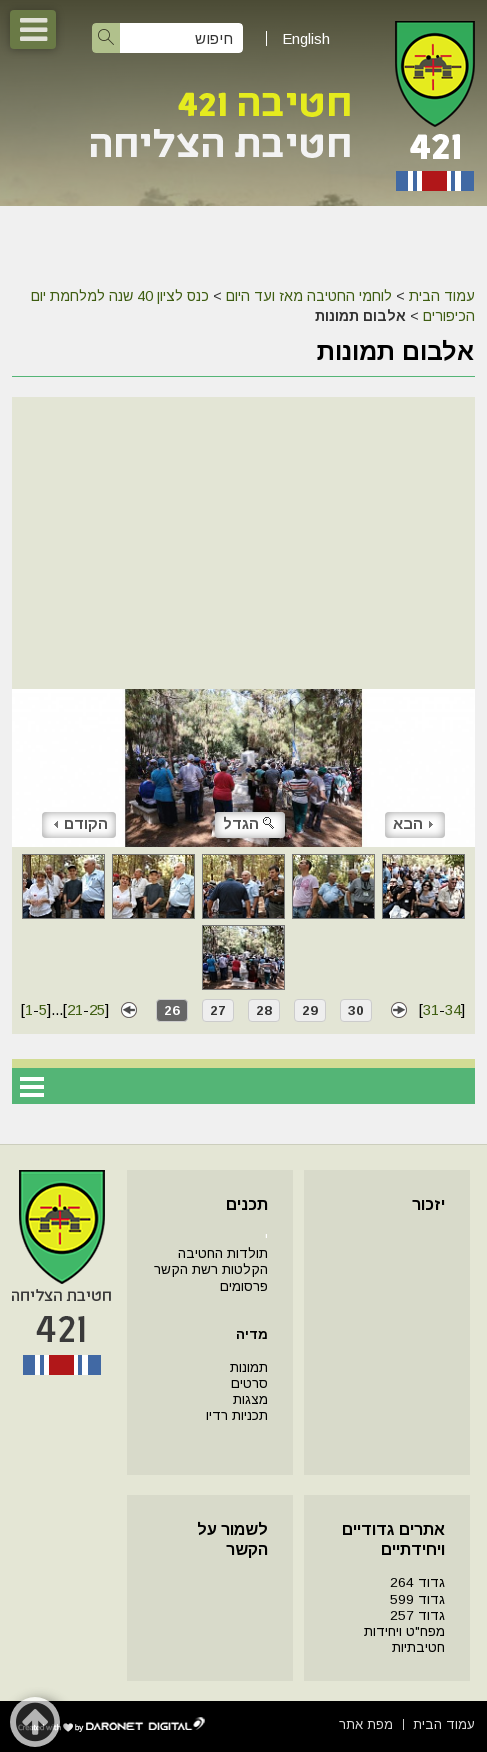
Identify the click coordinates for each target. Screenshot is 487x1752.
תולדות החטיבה (223, 1253)
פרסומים (244, 1286)
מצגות (250, 1399)
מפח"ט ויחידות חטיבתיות (404, 1639)
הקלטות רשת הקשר (211, 1269)
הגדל (250, 823)
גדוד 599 (417, 1599)
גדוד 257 (417, 1615)
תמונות (249, 1367)
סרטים (249, 1383)
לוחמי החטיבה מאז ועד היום (309, 296)
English (306, 38)
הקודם (81, 823)
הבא (413, 823)
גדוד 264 (417, 1582)
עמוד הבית (442, 296)
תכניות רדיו (237, 1415)
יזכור (428, 1204)
